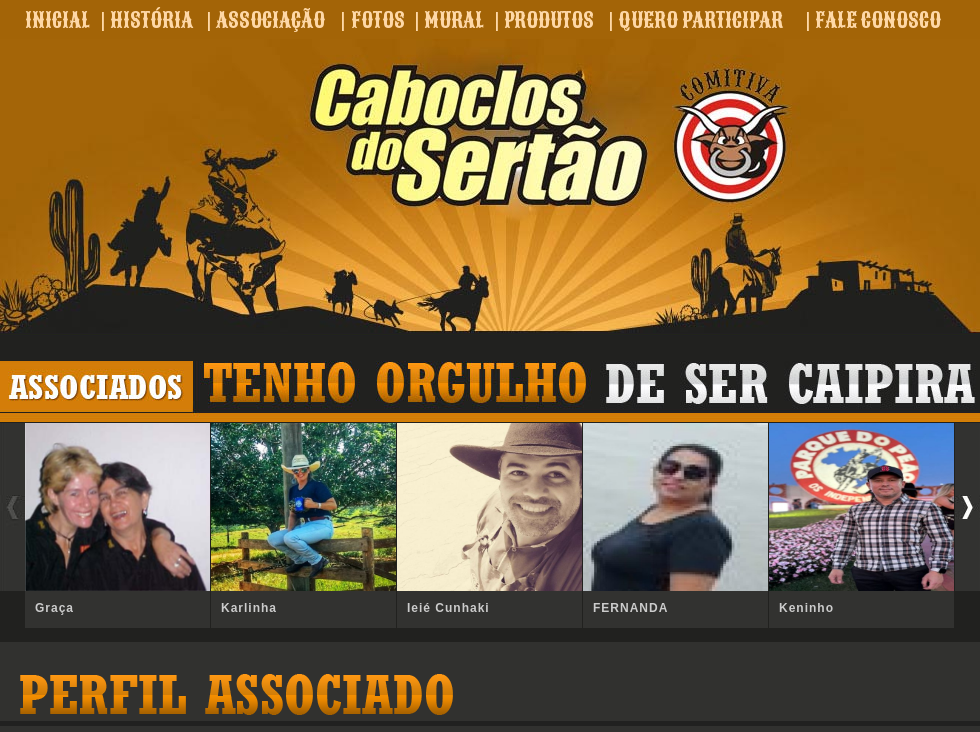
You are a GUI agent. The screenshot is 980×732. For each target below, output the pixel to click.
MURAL (454, 20)
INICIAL (57, 20)
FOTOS (378, 20)
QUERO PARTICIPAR (700, 20)
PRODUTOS (549, 20)
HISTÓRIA (151, 20)
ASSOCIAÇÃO (270, 20)
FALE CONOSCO (878, 20)
